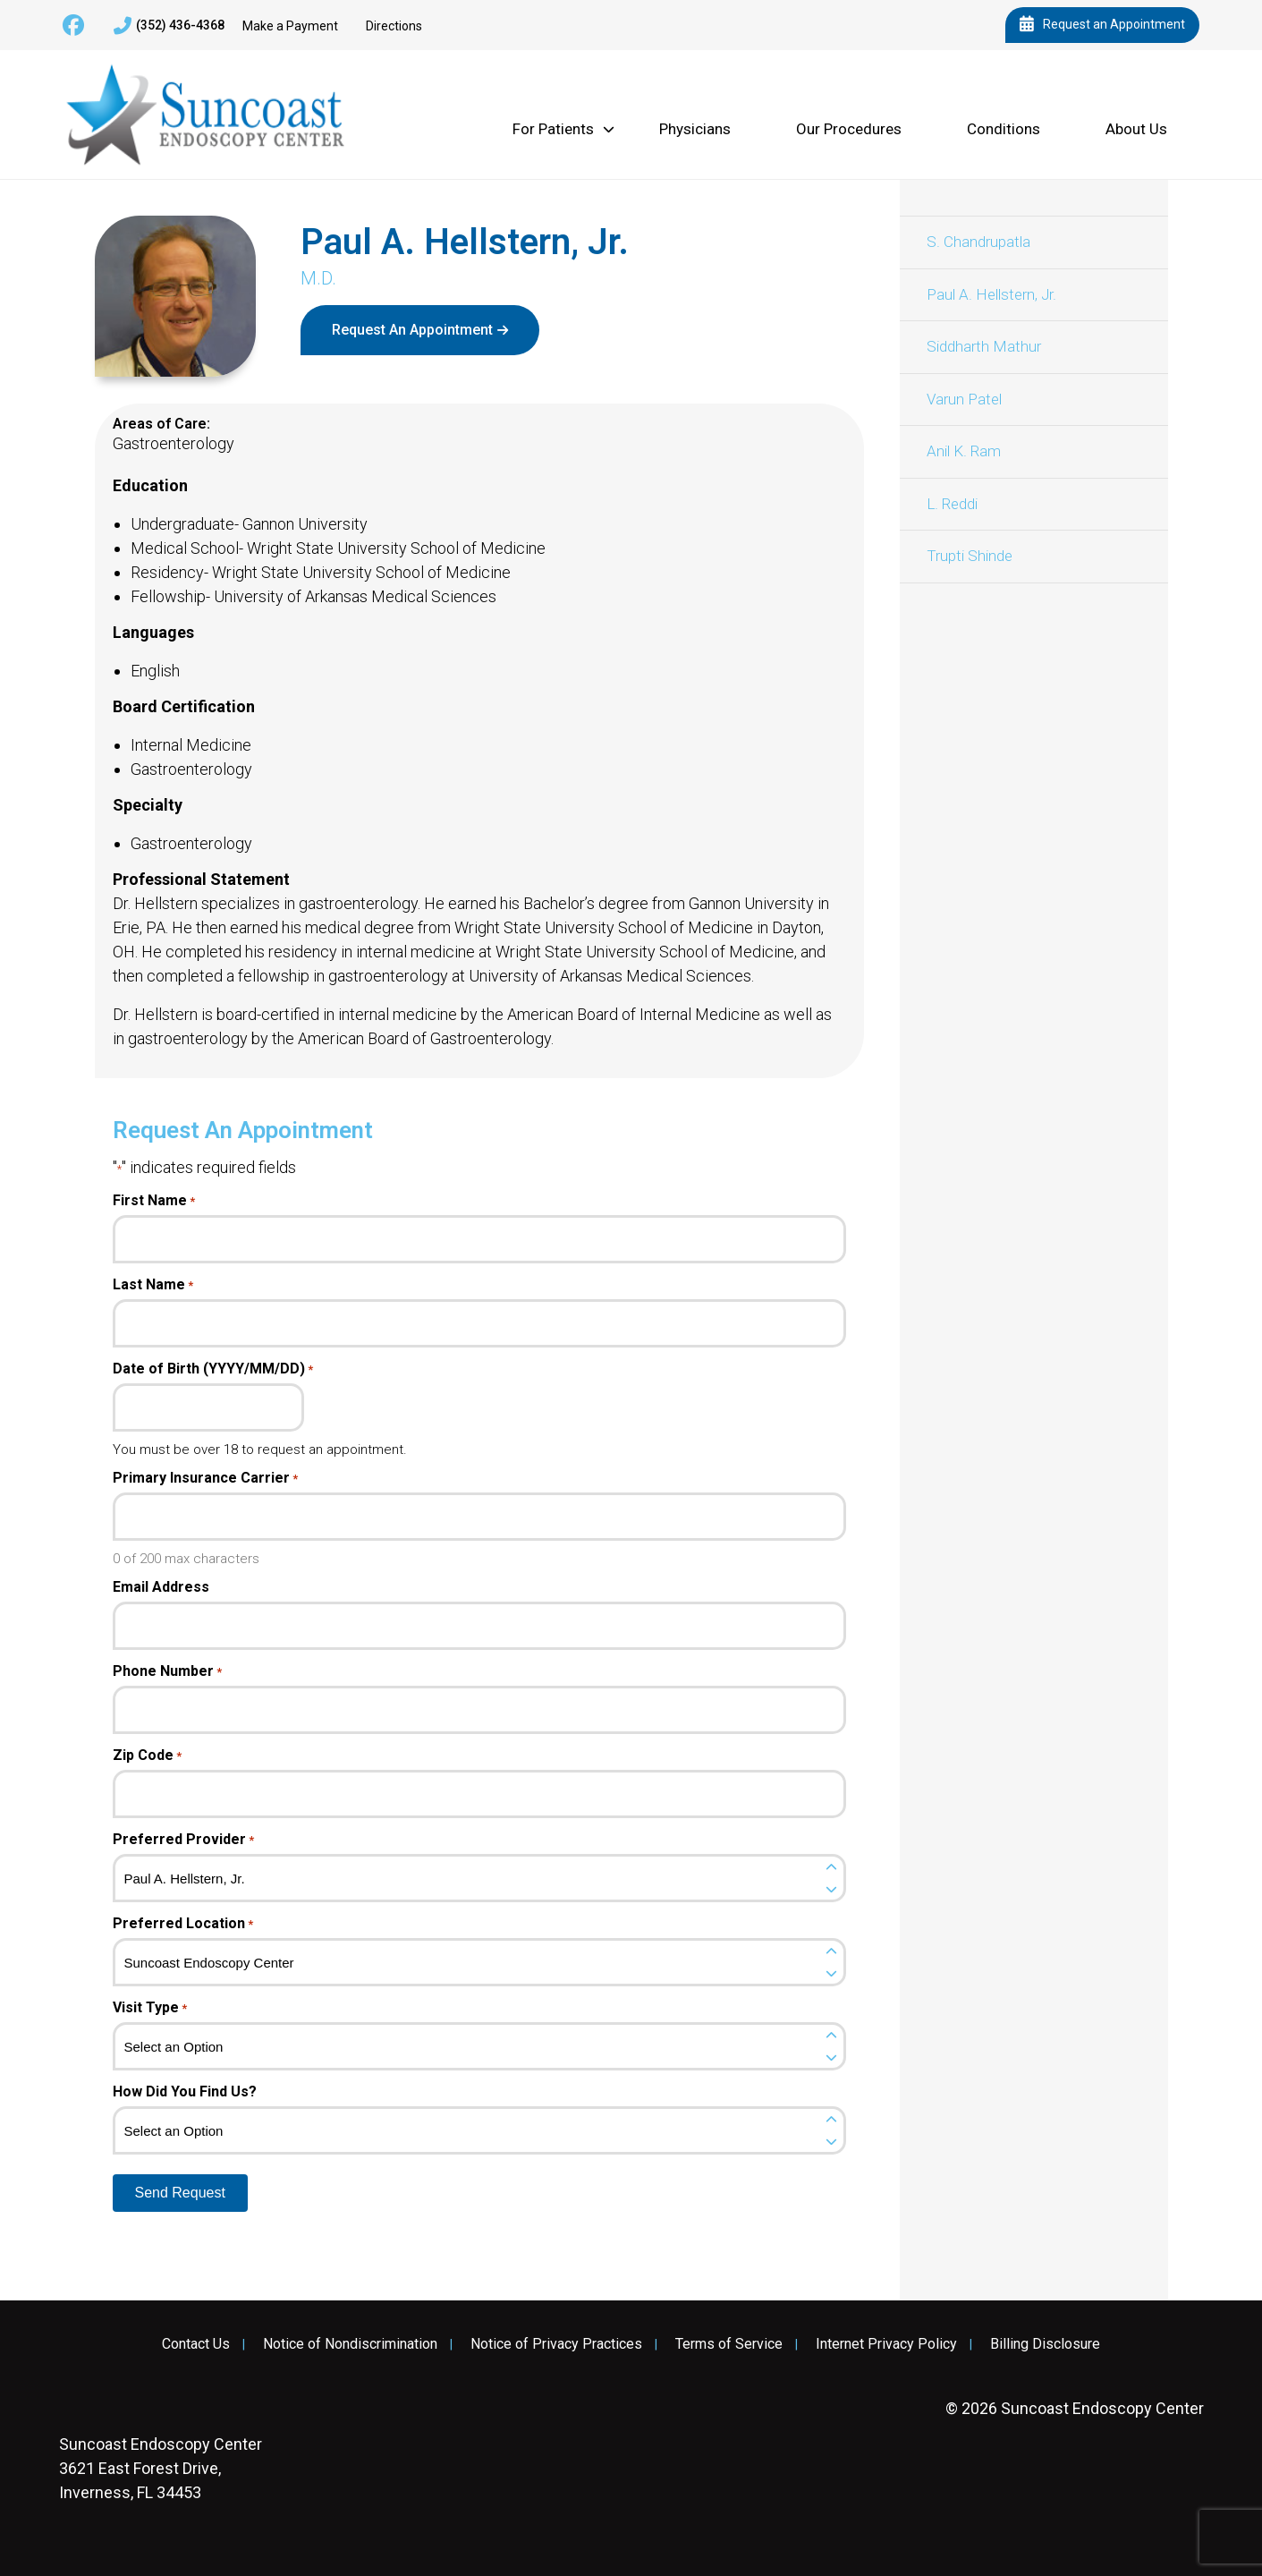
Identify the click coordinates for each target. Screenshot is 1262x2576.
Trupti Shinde (969, 556)
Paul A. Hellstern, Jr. (991, 294)
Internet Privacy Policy (886, 2344)
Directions (394, 26)
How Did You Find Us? (185, 2092)
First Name (154, 1201)
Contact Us (196, 2344)
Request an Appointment (1102, 25)
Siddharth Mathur (984, 346)
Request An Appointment (412, 329)
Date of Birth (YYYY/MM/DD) (213, 1369)
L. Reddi (952, 504)
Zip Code (147, 1755)
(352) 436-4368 (169, 26)
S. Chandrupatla (978, 242)
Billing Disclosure (1045, 2344)
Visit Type (150, 2008)
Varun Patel (964, 399)
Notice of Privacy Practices (556, 2344)
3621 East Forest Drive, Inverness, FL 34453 (160, 2468)
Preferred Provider (183, 1839)
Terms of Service (729, 2344)
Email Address (161, 1587)
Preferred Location (183, 1924)
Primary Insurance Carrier (205, 1478)
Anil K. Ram (964, 451)
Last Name (153, 1285)
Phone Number (167, 1671)
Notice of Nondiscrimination (350, 2344)
